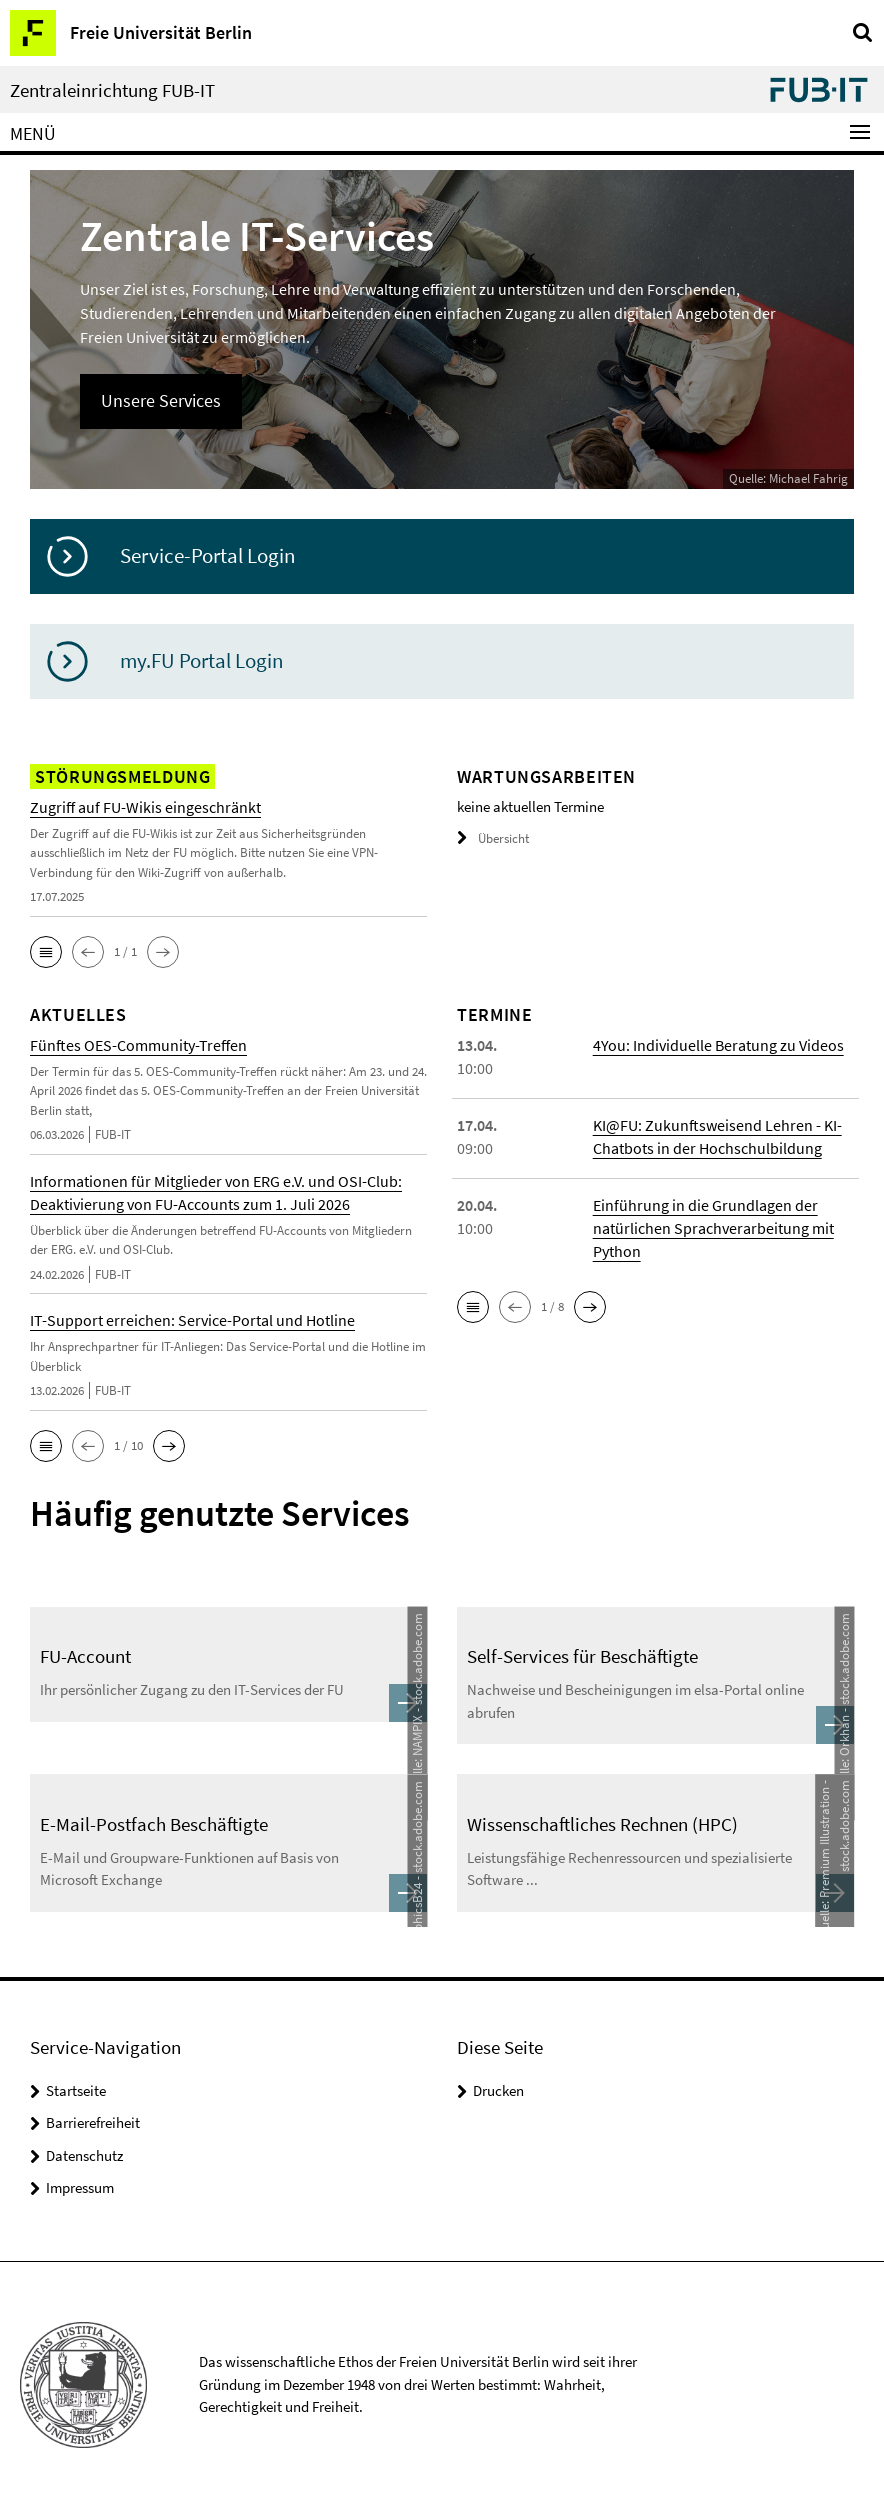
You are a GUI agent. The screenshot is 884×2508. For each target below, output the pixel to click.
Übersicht (493, 838)
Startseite (76, 2090)
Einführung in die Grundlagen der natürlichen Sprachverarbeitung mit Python (713, 1228)
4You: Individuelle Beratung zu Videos (718, 1045)
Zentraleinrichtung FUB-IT (112, 90)
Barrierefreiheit (93, 2122)
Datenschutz (84, 2155)
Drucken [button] (498, 2090)
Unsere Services (161, 400)
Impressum (80, 2187)
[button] (46, 952)
